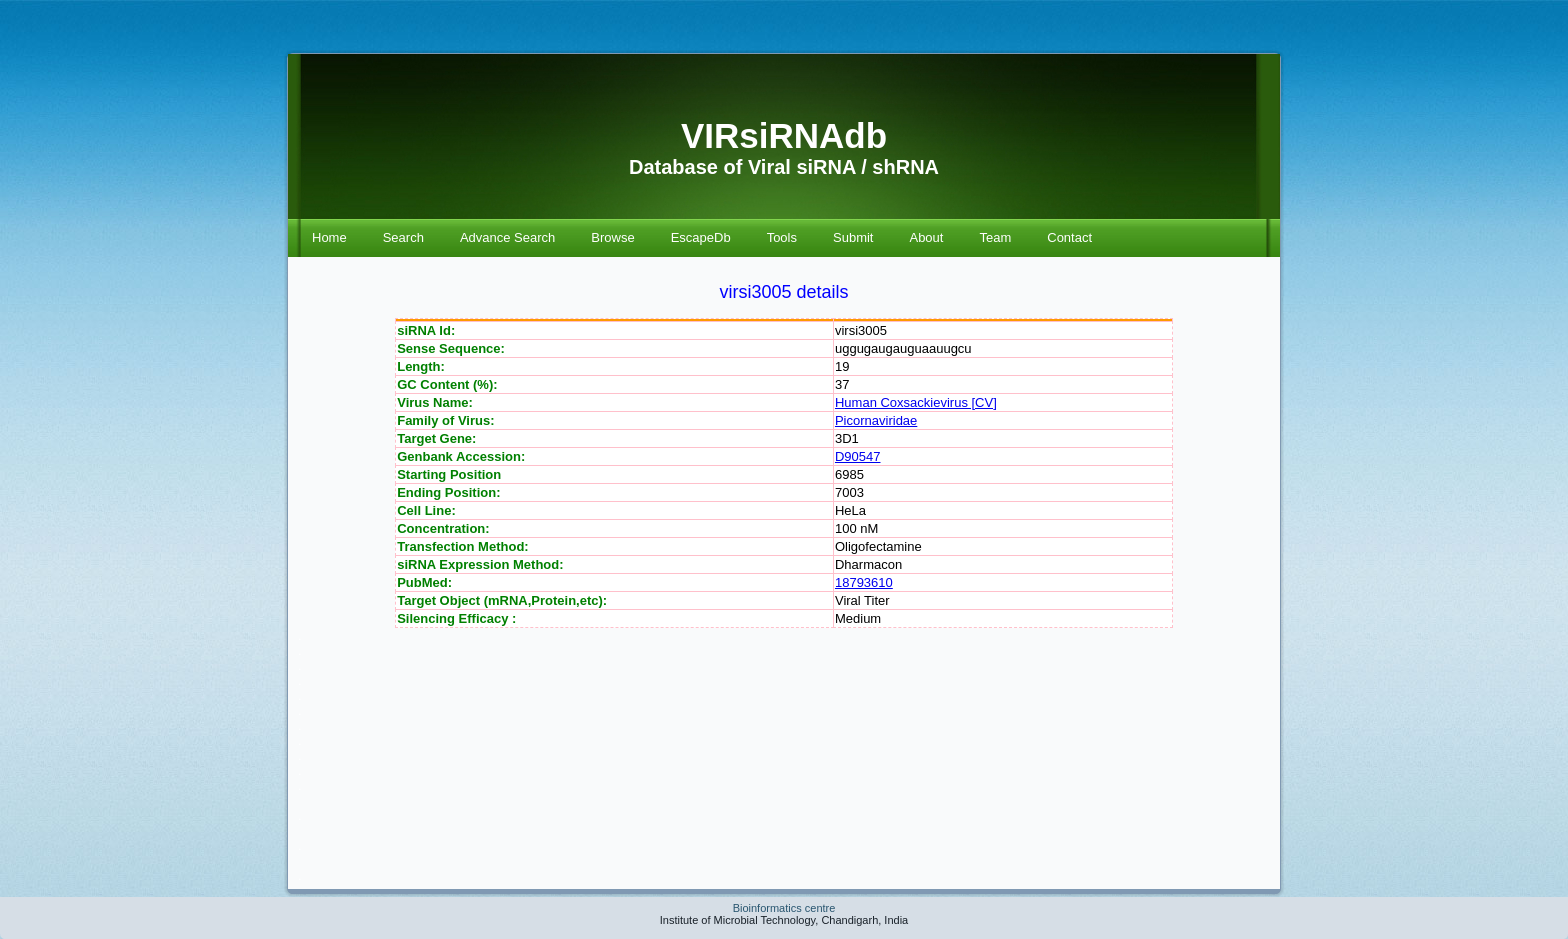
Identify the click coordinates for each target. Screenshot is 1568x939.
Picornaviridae (876, 420)
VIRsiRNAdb (784, 135)
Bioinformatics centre (784, 908)
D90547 (858, 456)
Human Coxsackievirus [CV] (916, 402)
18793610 (864, 582)
